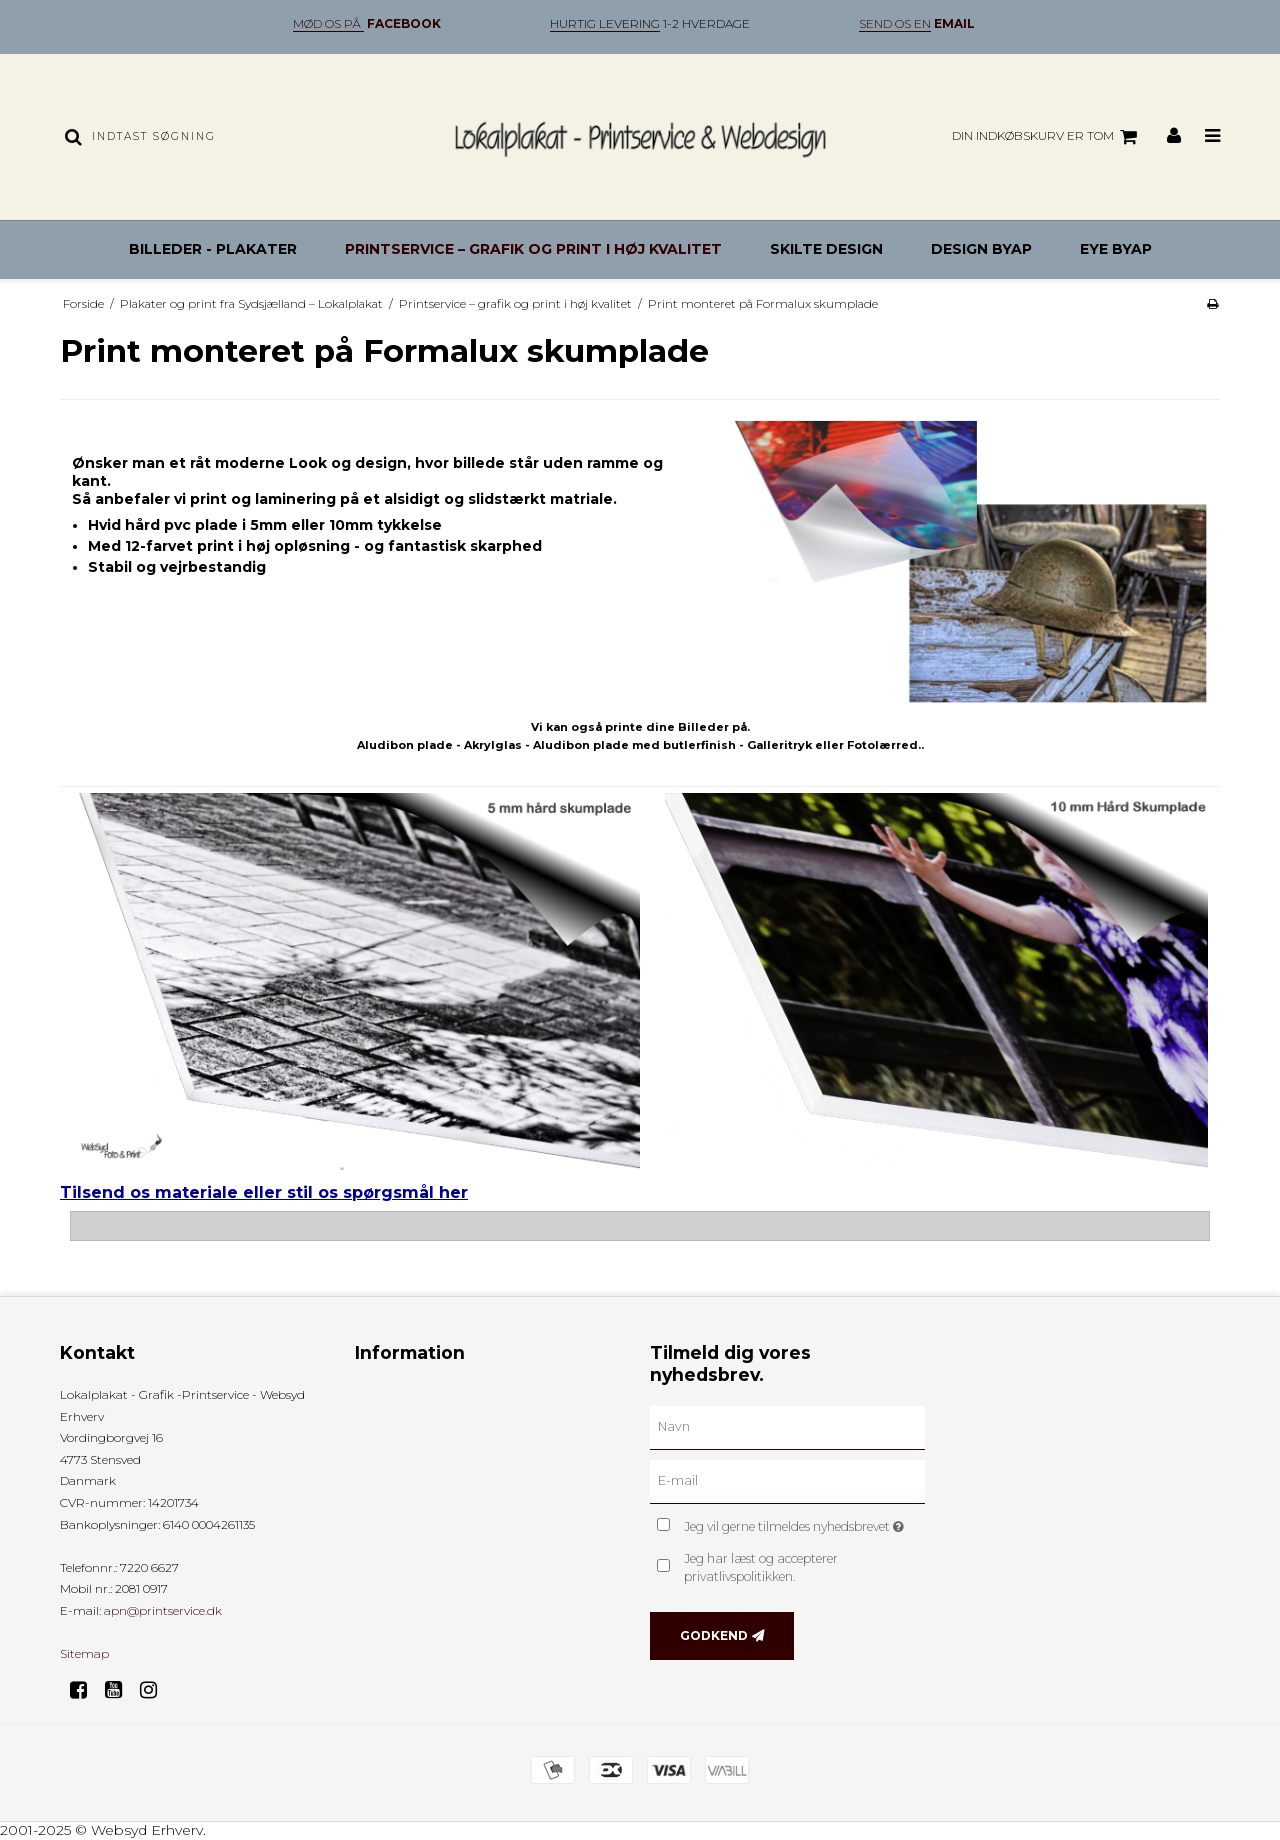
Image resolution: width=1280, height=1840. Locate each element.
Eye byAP (1116, 249)
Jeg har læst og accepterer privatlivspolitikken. (761, 1567)
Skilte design (826, 249)
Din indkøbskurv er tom (1047, 137)
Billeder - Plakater (213, 249)
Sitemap (84, 1653)
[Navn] (787, 1427)
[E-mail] (787, 1481)
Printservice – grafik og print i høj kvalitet (533, 249)
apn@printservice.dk (163, 1610)
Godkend (714, 1635)
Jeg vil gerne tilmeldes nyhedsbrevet (804, 1522)
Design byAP (981, 249)
